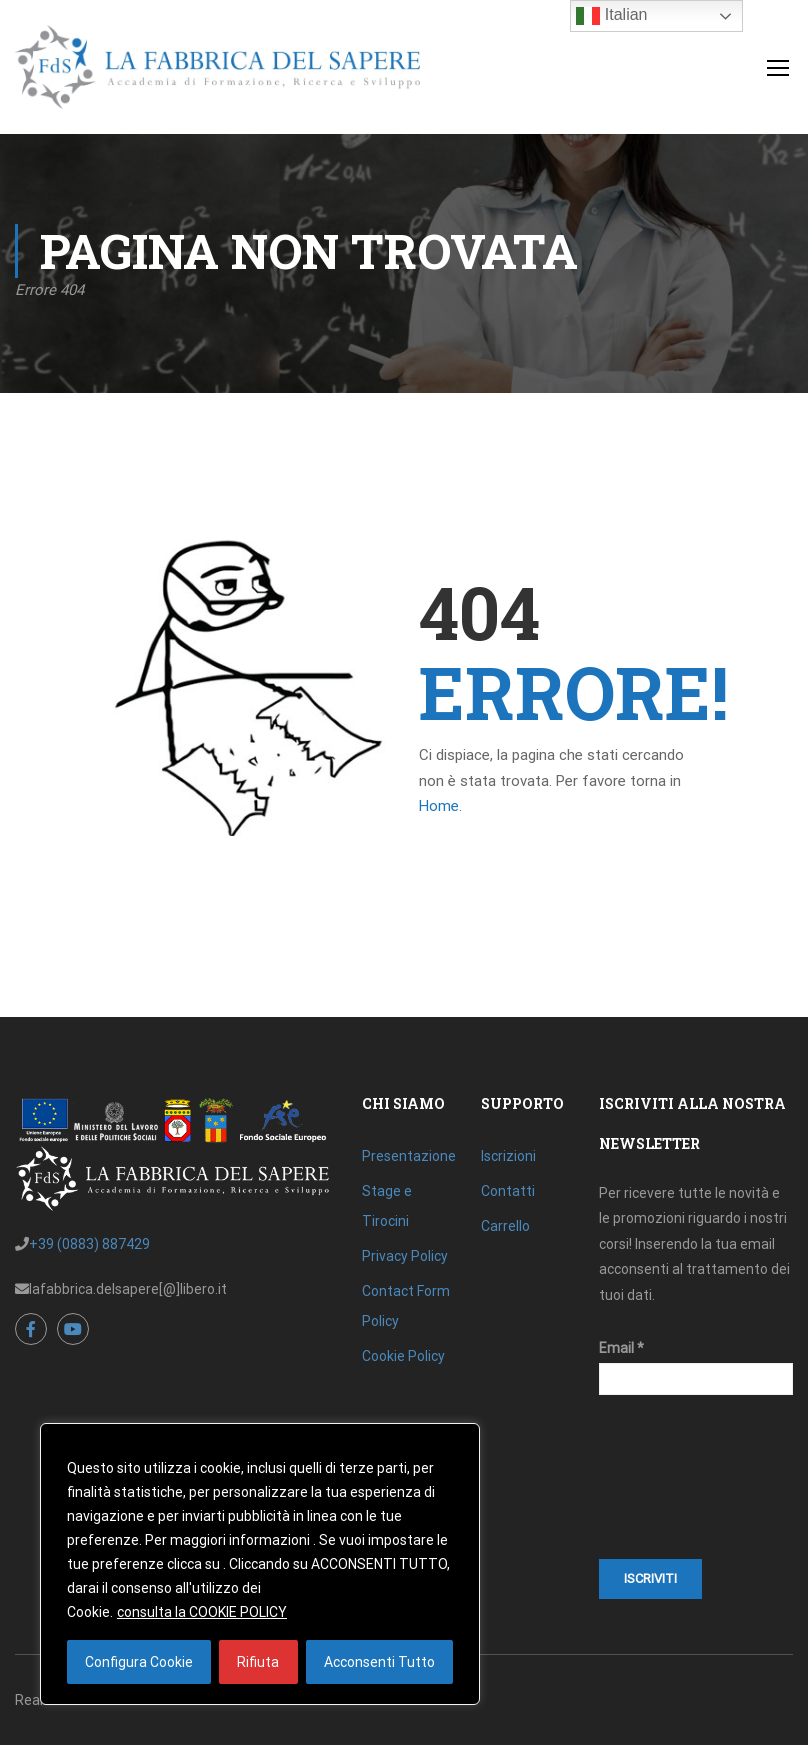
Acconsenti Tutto (379, 1662)
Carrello (505, 1226)
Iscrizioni (508, 1156)
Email (621, 1348)
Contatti (508, 1191)
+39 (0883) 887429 (89, 1244)
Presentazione (409, 1156)
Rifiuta (258, 1662)
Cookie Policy (403, 1356)
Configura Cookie (139, 1662)
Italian (611, 16)
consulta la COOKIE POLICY (202, 1612)
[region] (260, 1564)
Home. (440, 806)
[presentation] (681, 1487)
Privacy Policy (405, 1256)
